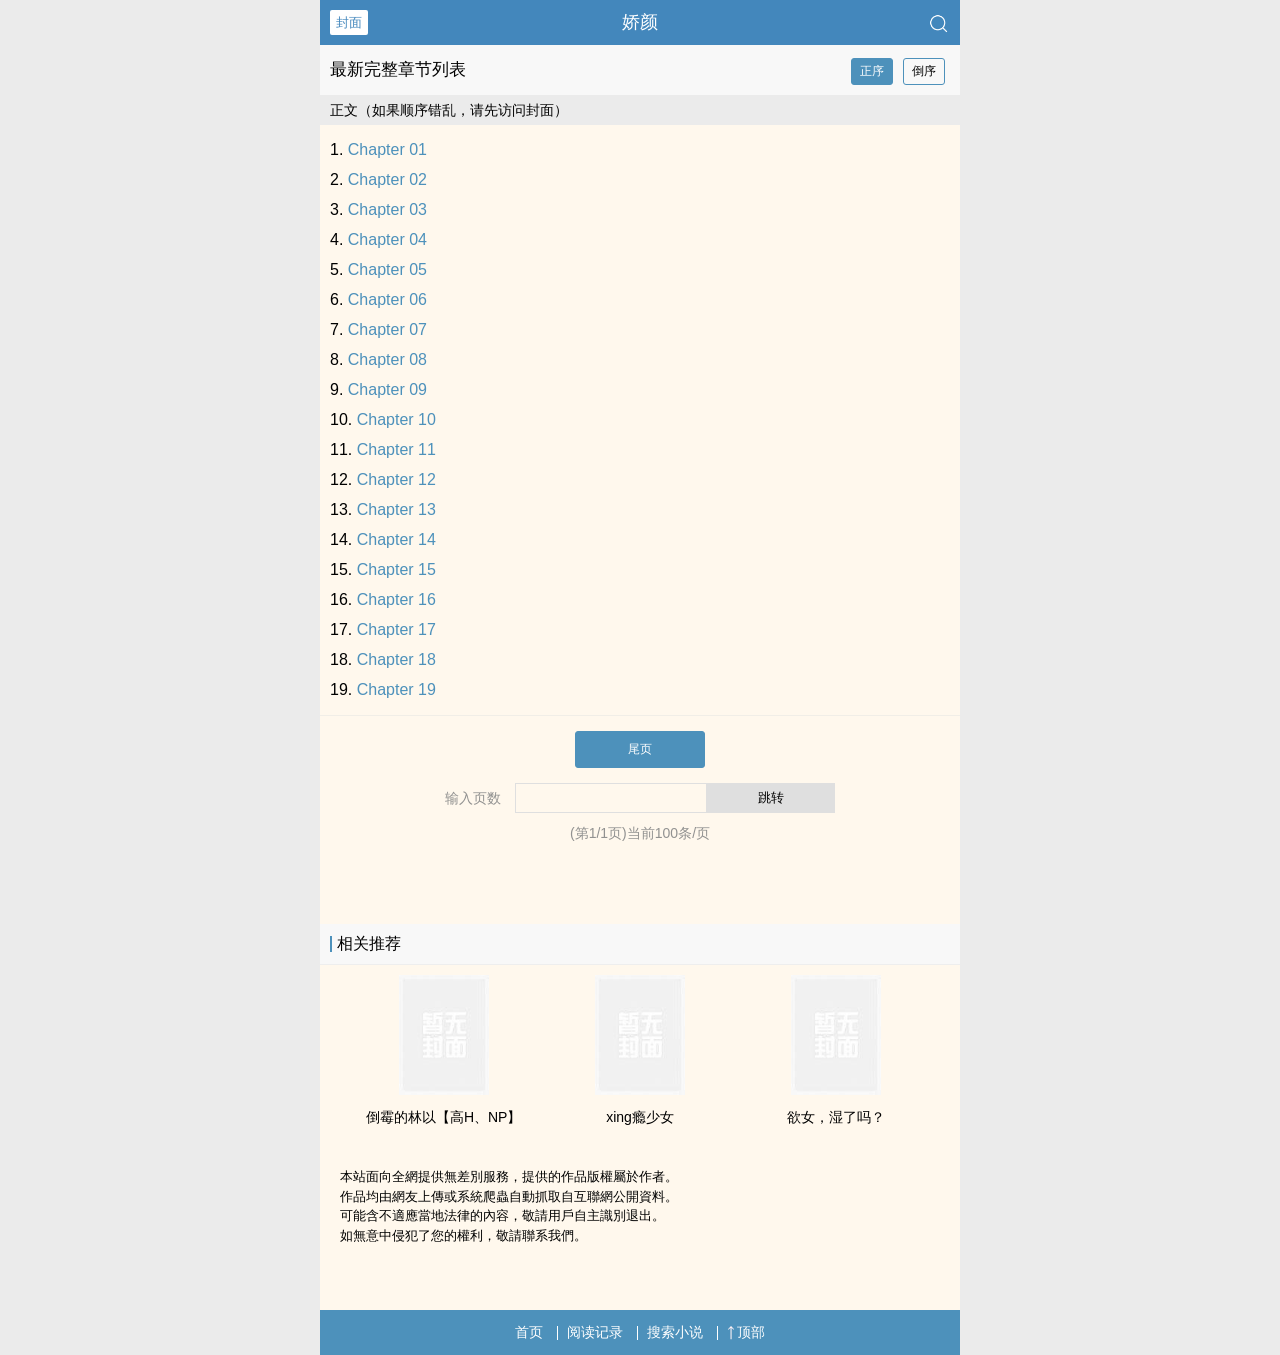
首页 (529, 1332)
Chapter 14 (396, 539)
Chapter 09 (387, 389)
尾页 (640, 749)
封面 (349, 22)
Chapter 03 (387, 209)
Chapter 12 (396, 479)
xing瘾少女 (640, 1117)
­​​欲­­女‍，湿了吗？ (836, 1117)
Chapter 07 (387, 329)
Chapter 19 (396, 689)
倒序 (924, 71)
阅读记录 (595, 1332)
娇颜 (640, 22)
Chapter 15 (396, 569)
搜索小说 (675, 1332)
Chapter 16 (396, 599)
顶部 (746, 1332)
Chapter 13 (396, 509)
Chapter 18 (396, 659)
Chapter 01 (387, 149)
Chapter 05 (387, 269)
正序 (872, 71)
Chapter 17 (396, 629)
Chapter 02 (387, 179)
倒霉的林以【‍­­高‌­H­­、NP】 (444, 1117)
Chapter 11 (396, 449)
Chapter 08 (387, 359)
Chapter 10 (396, 419)
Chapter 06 (387, 299)
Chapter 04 (387, 239)
